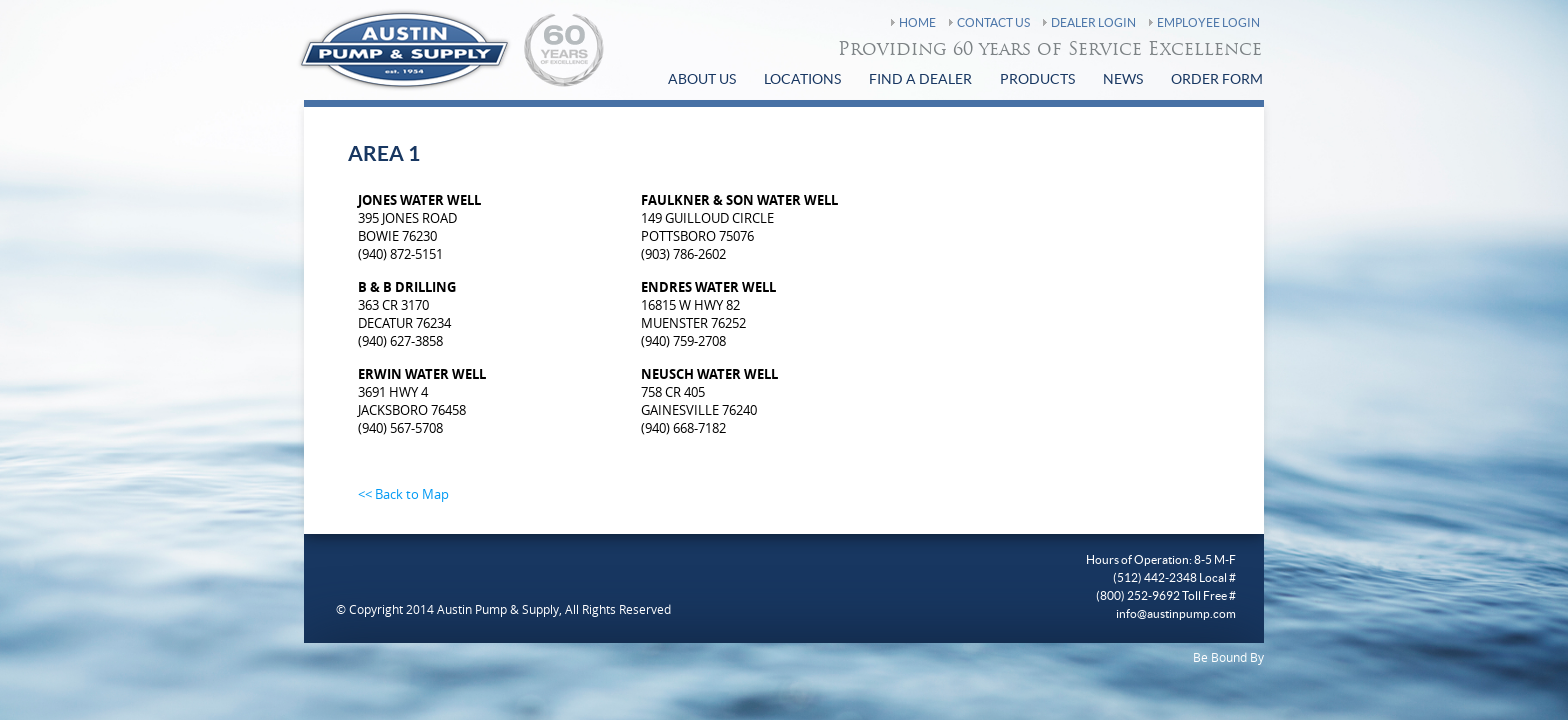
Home (917, 23)
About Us (702, 80)
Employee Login (1208, 23)
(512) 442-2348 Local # (1174, 578)
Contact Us (993, 23)
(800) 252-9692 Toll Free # (1166, 596)
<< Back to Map (403, 494)
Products (1037, 80)
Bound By (1237, 657)
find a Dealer (920, 80)
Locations (802, 80)
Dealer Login (1093, 23)
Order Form (1217, 80)
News (1123, 80)
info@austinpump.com (1176, 614)
